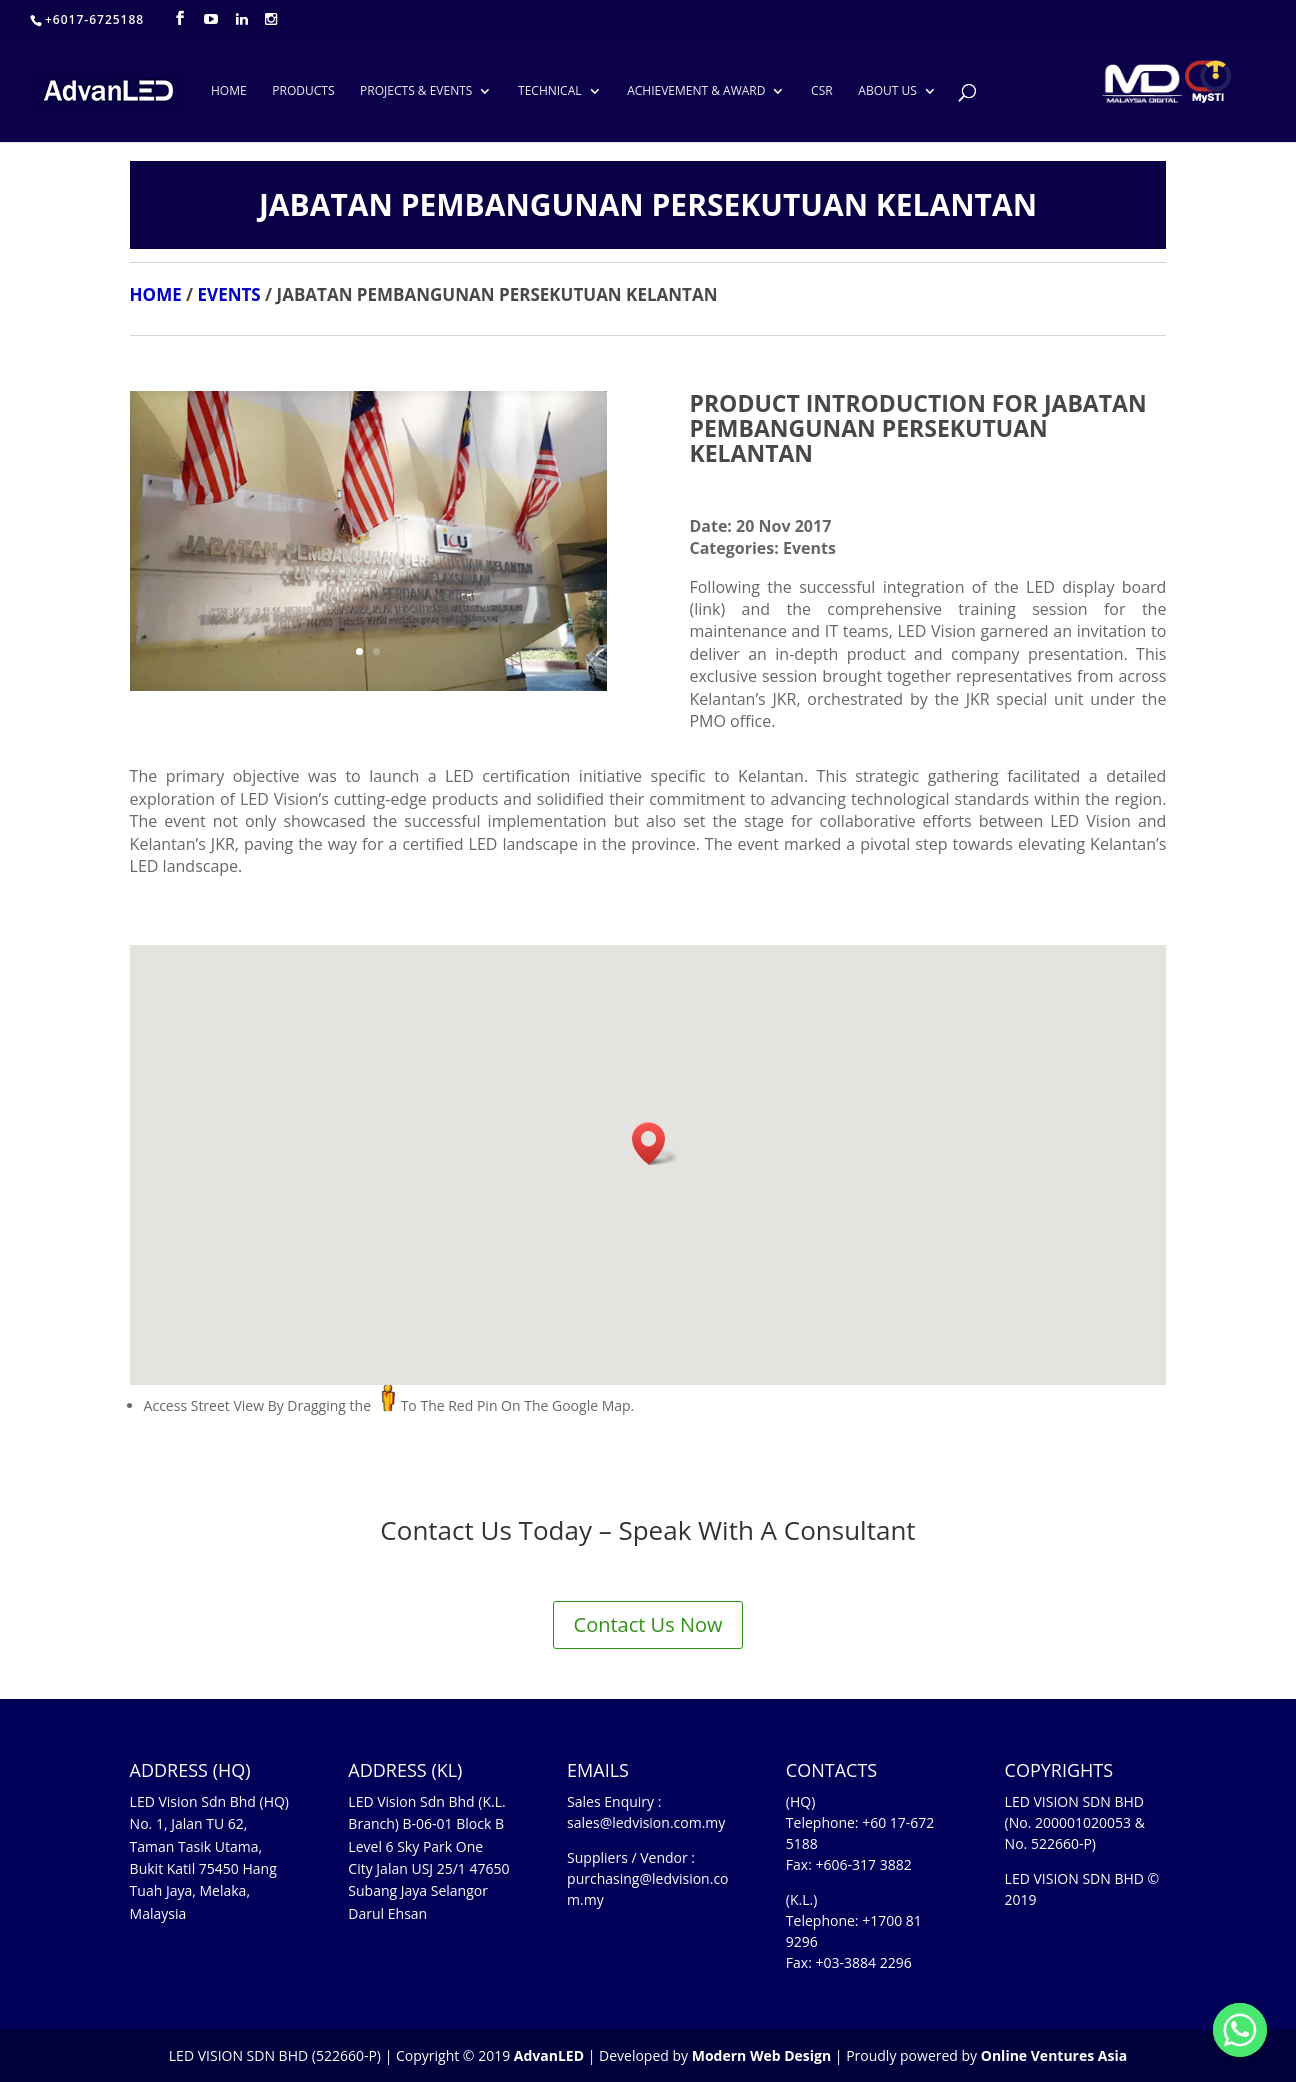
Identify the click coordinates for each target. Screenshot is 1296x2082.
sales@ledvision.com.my (646, 1822)
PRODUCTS (303, 91)
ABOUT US (887, 91)
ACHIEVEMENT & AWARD (696, 91)
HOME (229, 91)
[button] (655, 1143)
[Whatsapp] (1240, 2030)
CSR (822, 91)
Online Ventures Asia (1054, 2055)
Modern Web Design (761, 2055)
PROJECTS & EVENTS (416, 91)
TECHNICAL (549, 91)
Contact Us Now (648, 1624)
